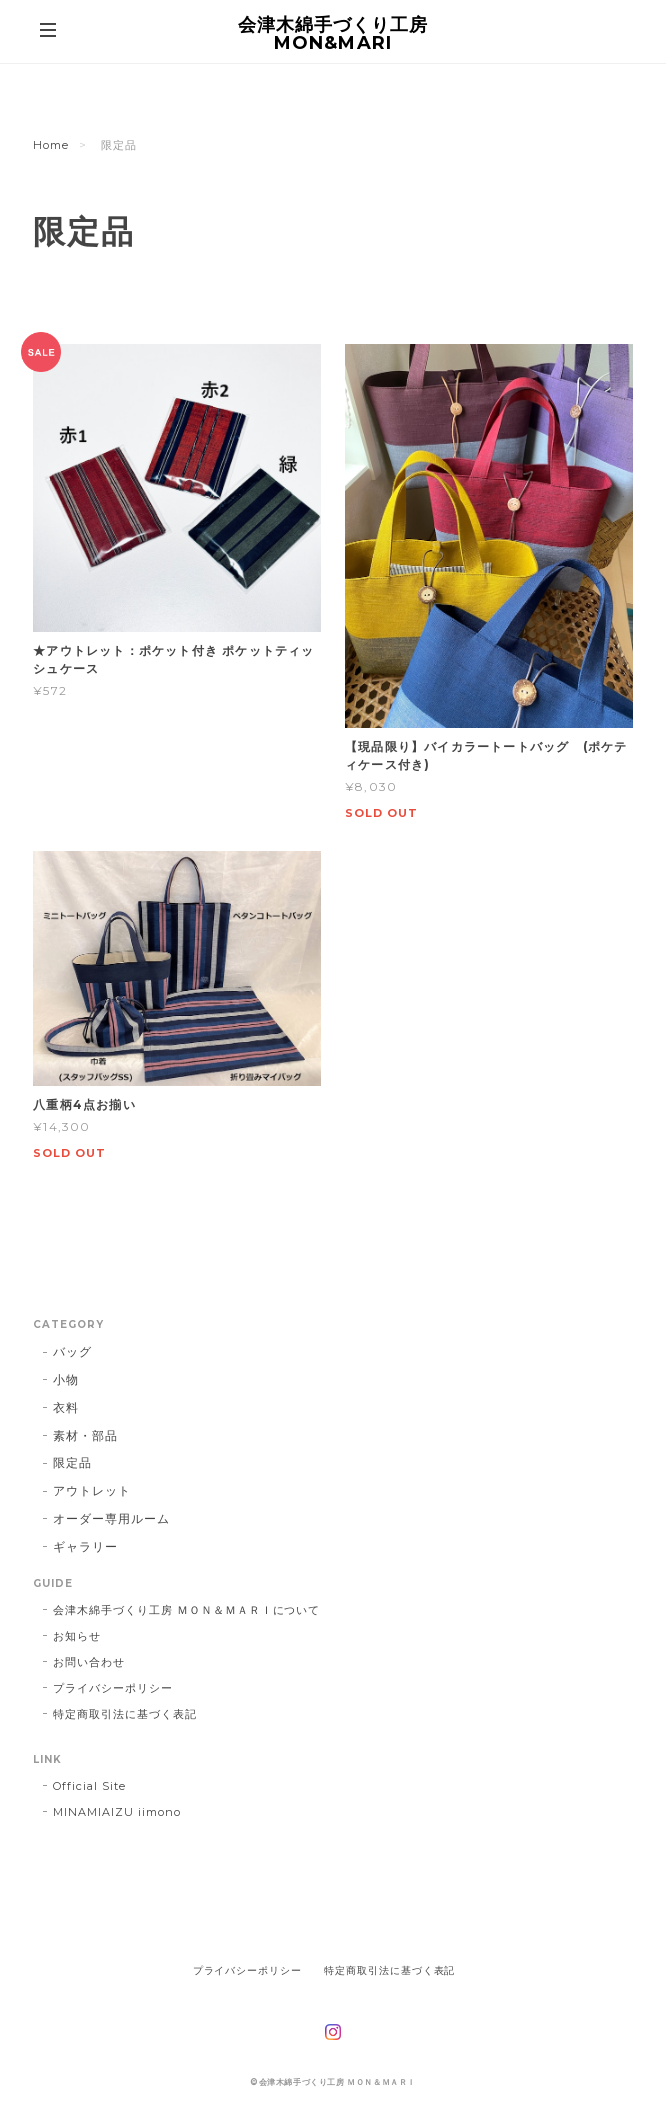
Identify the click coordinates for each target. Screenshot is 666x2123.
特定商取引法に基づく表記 (125, 1714)
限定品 (72, 1462)
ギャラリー (85, 1546)
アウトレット (92, 1490)
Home (51, 145)
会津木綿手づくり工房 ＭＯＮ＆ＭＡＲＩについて (186, 1610)
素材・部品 (85, 1435)
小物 (66, 1379)
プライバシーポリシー (113, 1688)
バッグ (72, 1351)
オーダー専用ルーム (111, 1518)
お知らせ (77, 1636)
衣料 (66, 1407)
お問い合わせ (89, 1662)
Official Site (89, 1786)
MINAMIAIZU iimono (116, 1812)
